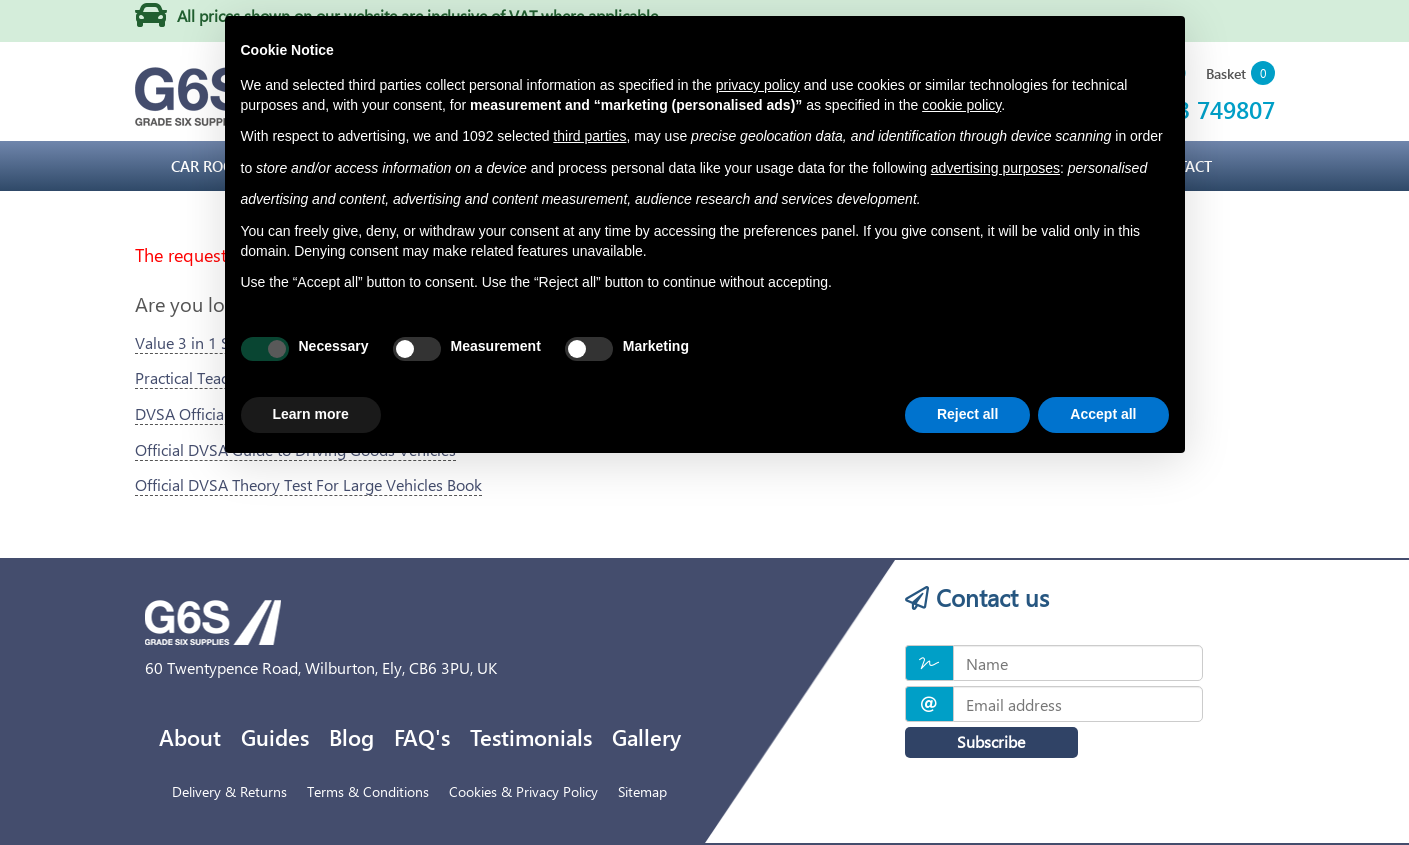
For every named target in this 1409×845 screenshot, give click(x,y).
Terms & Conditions (368, 791)
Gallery (646, 737)
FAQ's (422, 737)
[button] (1240, 74)
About (190, 737)
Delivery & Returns (229, 791)
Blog (351, 737)
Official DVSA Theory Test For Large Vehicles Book (308, 484)
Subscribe (980, 741)
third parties (589, 136)
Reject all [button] (967, 414)
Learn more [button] (311, 414)
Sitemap (642, 791)
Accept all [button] (1103, 414)
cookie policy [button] (961, 105)
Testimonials (531, 737)
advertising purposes (995, 168)
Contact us (977, 597)
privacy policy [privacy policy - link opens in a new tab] (758, 85)
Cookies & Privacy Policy (523, 791)
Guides (275, 737)
